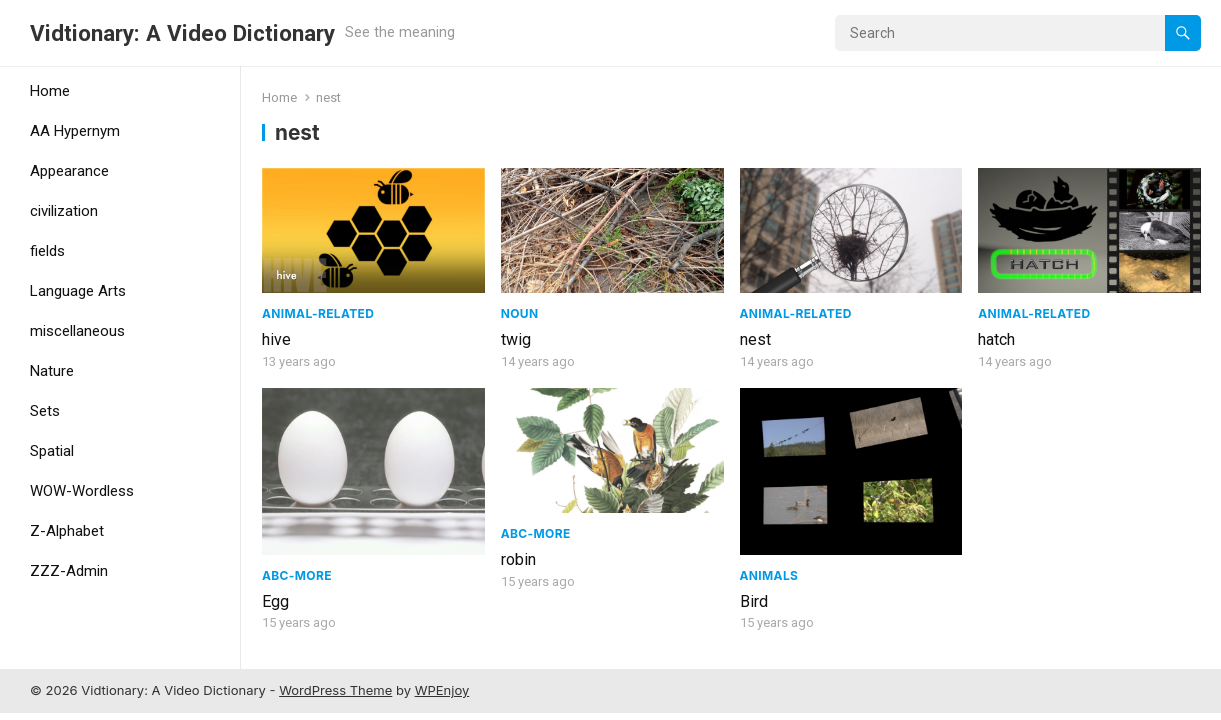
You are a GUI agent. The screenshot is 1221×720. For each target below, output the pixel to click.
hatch (996, 339)
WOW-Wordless (82, 491)
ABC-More (297, 575)
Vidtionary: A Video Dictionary (182, 33)
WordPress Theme (335, 690)
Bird (754, 601)
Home (50, 91)
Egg (275, 601)
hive (276, 339)
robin (518, 559)
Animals (769, 575)
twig (516, 339)
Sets (45, 411)
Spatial (52, 451)
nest (755, 339)
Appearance (69, 171)
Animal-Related (318, 313)
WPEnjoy (442, 690)
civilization (64, 211)
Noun (520, 313)
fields (47, 251)
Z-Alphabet (67, 531)
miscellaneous (77, 331)
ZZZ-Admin (69, 571)
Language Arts (78, 291)
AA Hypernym (75, 131)
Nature (52, 371)
